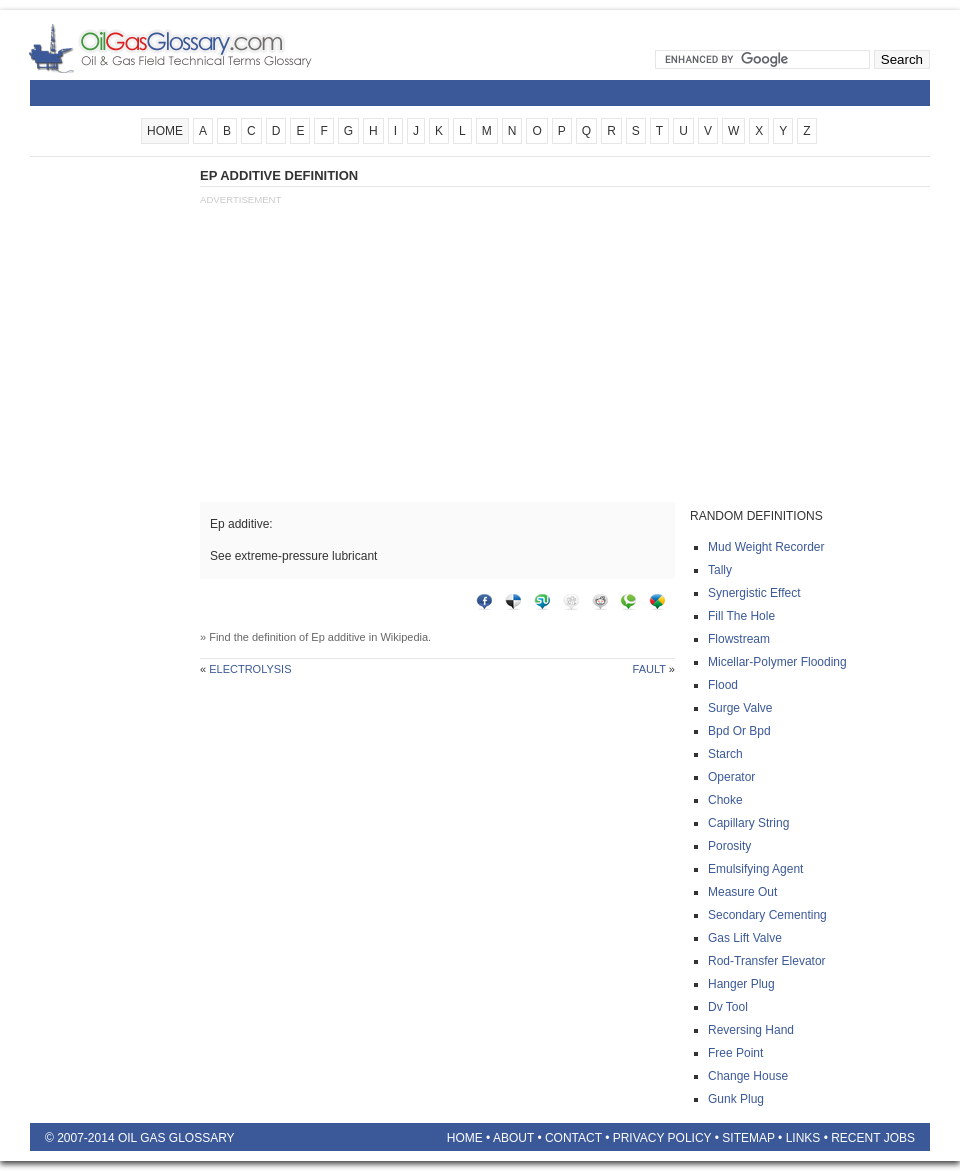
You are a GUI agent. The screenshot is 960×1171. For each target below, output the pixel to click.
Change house (748, 1076)
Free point (735, 1053)
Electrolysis (250, 669)
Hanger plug (741, 984)
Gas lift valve (745, 938)
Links (803, 1138)
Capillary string (748, 823)
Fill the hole (741, 616)
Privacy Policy (662, 1138)
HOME (165, 131)
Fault (649, 669)
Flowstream (739, 639)
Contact (573, 1138)
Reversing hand (751, 1030)
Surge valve (740, 708)
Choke (725, 800)
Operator (731, 777)
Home (465, 1138)
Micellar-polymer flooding (777, 662)
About (513, 1138)
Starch (725, 754)
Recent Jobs (873, 1138)
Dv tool (728, 1007)
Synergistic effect (754, 593)
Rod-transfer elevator (767, 961)
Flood (723, 685)
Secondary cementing (767, 915)
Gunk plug (736, 1099)
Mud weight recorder (766, 547)
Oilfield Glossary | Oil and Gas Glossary (194, 48)
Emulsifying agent (755, 869)
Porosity (729, 846)
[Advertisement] (110, 467)
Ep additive (338, 637)
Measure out (742, 892)
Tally (720, 570)
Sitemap (748, 1138)
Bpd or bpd (739, 731)
